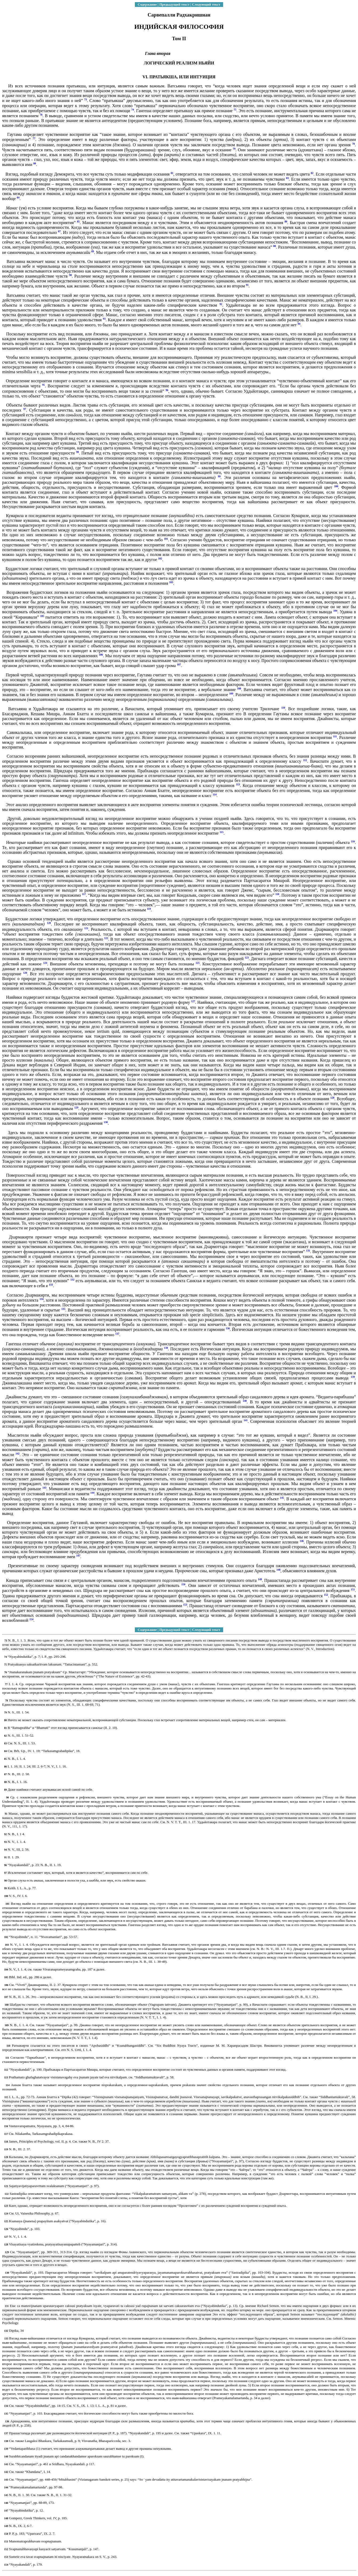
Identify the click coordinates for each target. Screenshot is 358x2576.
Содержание (147, 4)
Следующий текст (206, 4)
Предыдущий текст (174, 4)
